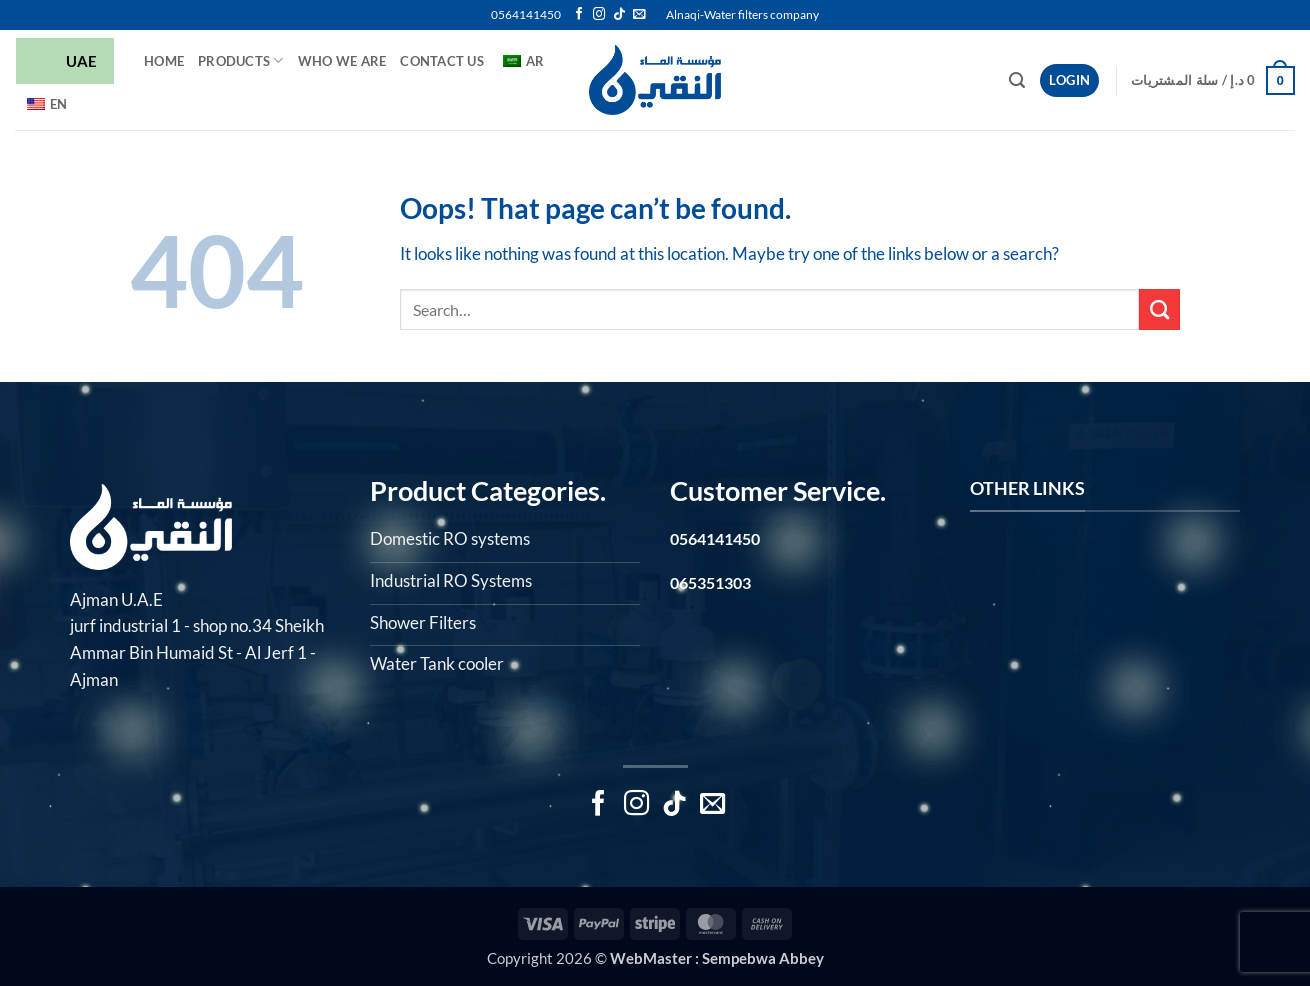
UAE (65, 63)
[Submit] (1159, 309)
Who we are (342, 61)
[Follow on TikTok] (619, 15)
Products (241, 60)
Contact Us (442, 61)
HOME (164, 61)
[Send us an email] (639, 15)
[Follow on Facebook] (579, 15)
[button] (1017, 80)
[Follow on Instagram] (599, 15)
